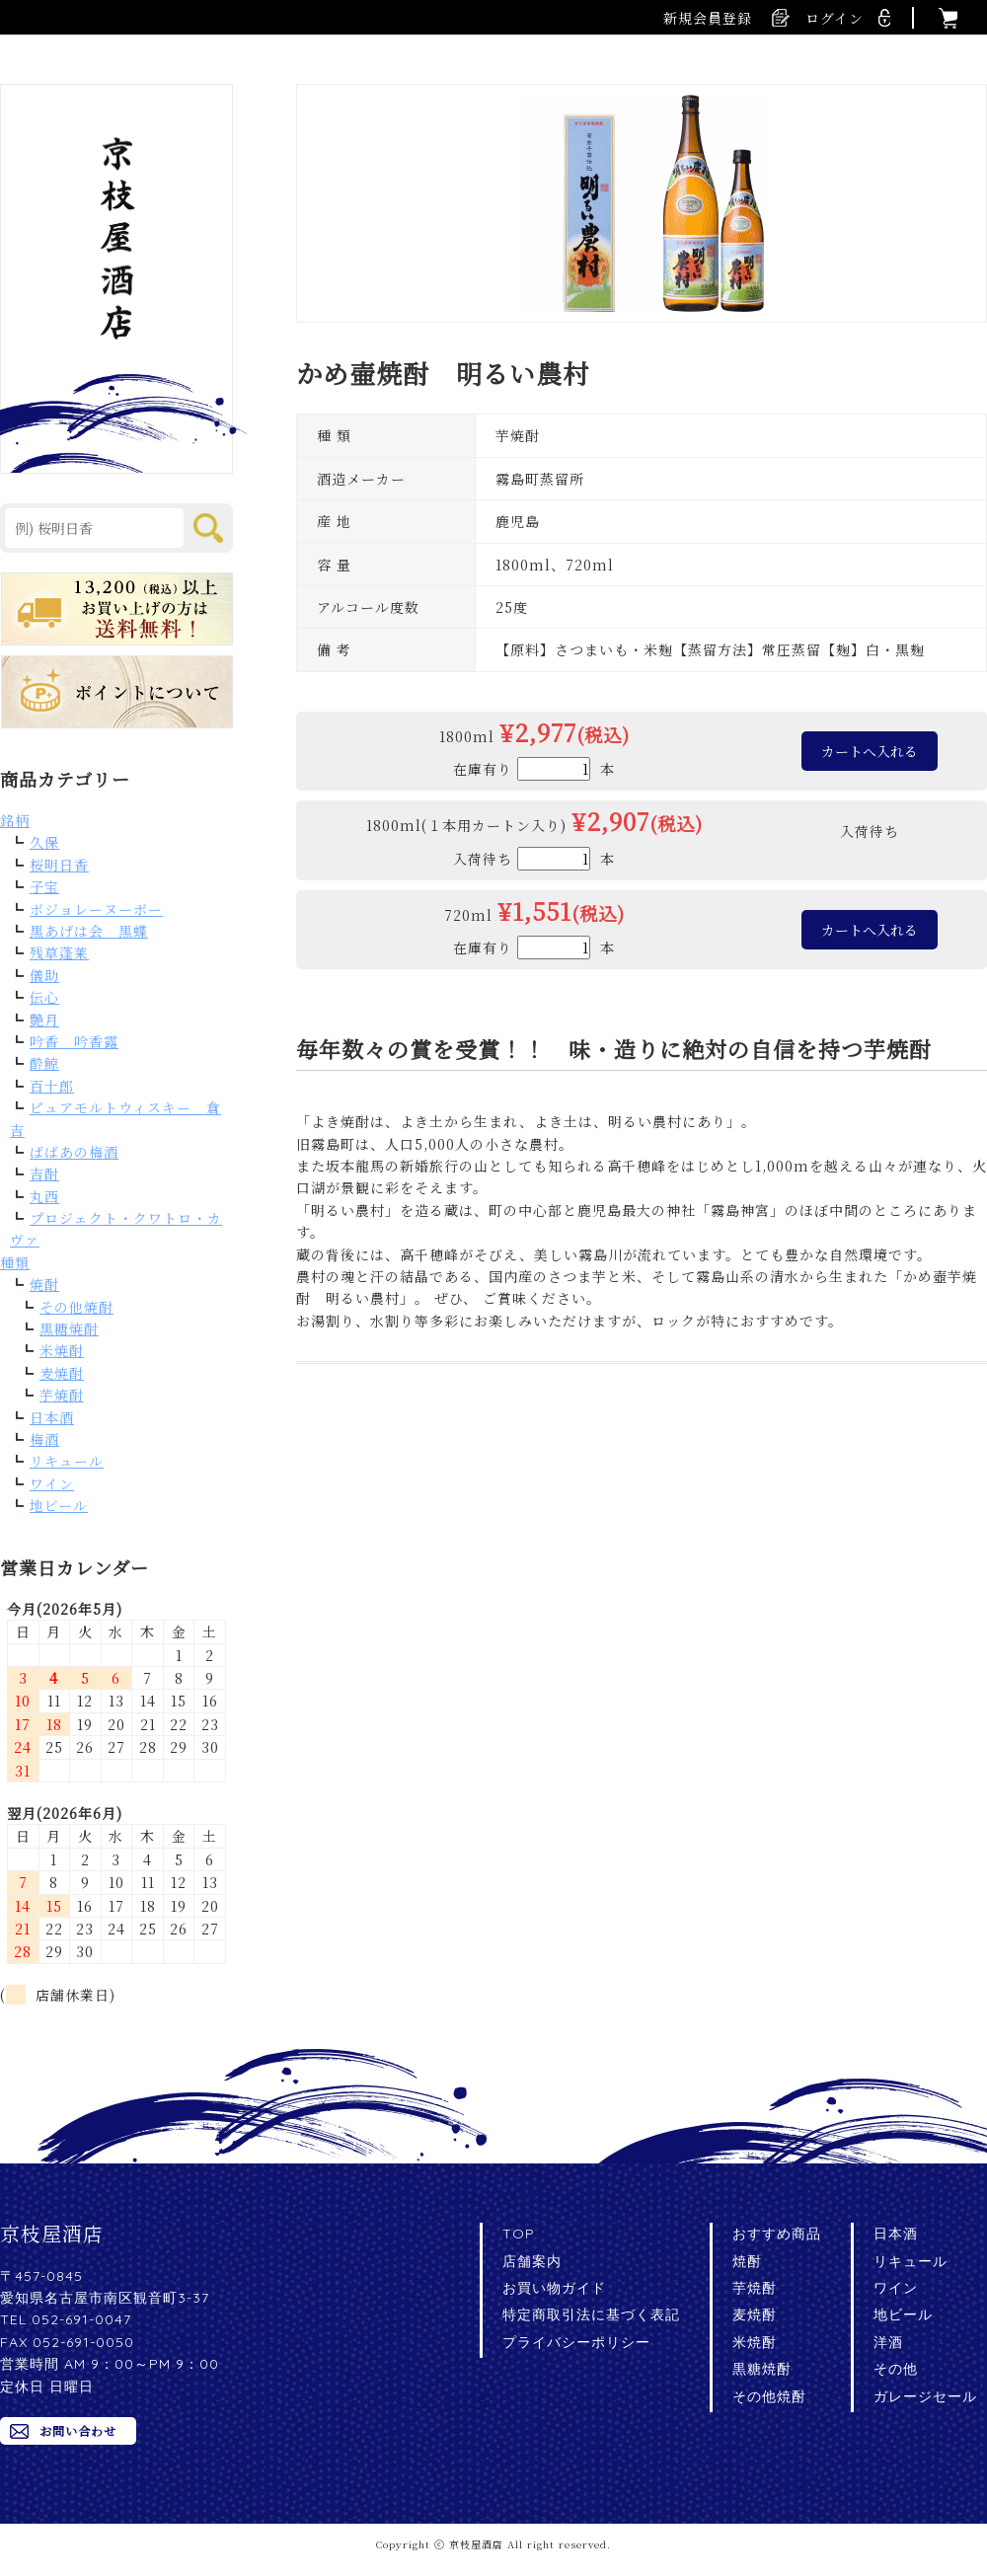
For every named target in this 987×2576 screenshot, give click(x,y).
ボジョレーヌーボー (96, 909)
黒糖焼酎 (69, 1328)
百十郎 (52, 1086)
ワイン (52, 1483)
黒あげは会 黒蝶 (89, 931)
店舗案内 (532, 2261)
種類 (15, 1262)
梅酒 (44, 1439)
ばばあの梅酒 (74, 1152)
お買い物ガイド (554, 2288)
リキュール (67, 1461)
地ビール (59, 1505)
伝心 (44, 997)
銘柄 (15, 820)
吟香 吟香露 (74, 1041)
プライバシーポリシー (576, 2342)
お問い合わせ (77, 2430)
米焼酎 (61, 1350)
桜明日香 (59, 864)
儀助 (44, 975)
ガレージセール (925, 2396)
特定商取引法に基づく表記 (591, 2314)
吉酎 (44, 1173)
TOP (518, 2233)
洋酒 (888, 2342)
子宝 (44, 886)
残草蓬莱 (59, 952)
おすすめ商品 (776, 2233)
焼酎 (44, 1284)
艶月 (44, 1019)
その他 (895, 2369)
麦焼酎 (61, 1373)
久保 (44, 842)
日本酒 (52, 1417)
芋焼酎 (61, 1394)
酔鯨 (44, 1063)
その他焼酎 (76, 1307)
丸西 (44, 1196)
